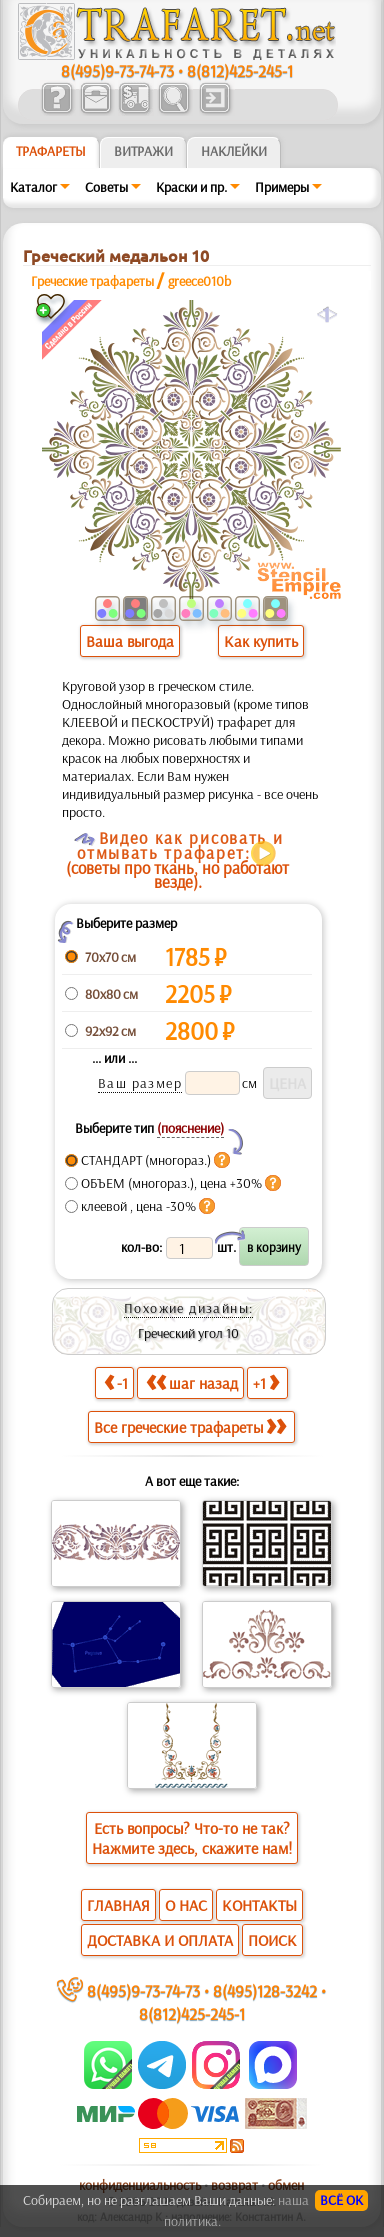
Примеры (282, 187)
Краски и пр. (191, 187)
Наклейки (234, 151)
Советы (106, 187)
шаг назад (192, 1382)
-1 (116, 1382)
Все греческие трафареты (190, 1427)
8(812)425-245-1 (240, 70)
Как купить (261, 641)
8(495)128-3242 (265, 1990)
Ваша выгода (130, 641)
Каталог (33, 187)
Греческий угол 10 (188, 1333)
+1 (266, 1382)
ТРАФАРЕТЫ (51, 151)
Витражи (143, 151)
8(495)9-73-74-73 (117, 70)
